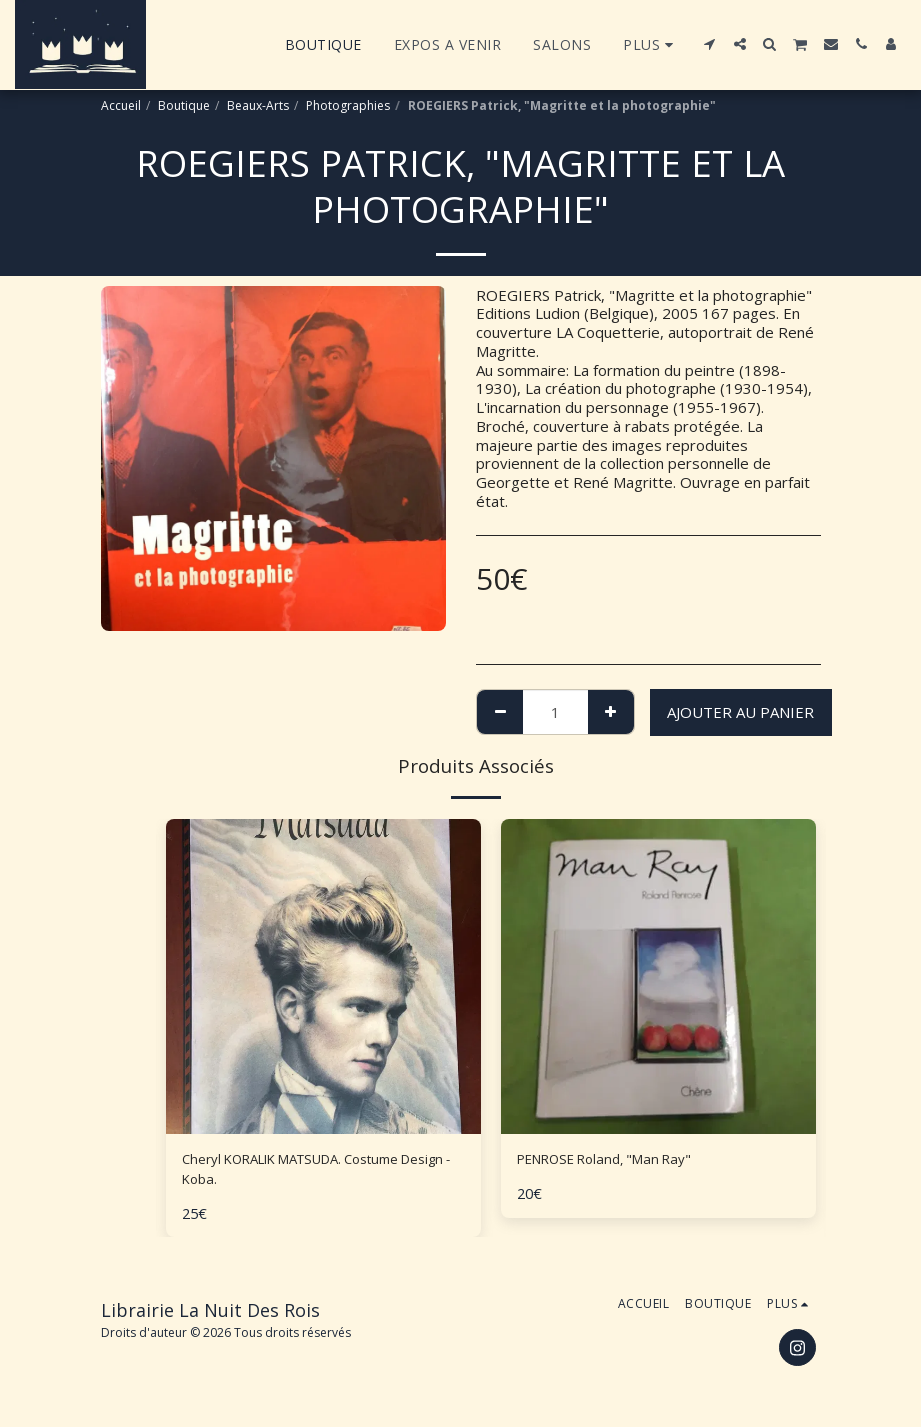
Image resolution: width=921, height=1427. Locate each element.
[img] (323, 976)
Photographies (348, 105)
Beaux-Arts (258, 105)
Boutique (184, 105)
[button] (710, 44)
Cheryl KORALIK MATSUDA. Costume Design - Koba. (309, 1172)
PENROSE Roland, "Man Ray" (616, 1161)
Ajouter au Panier (740, 712)
